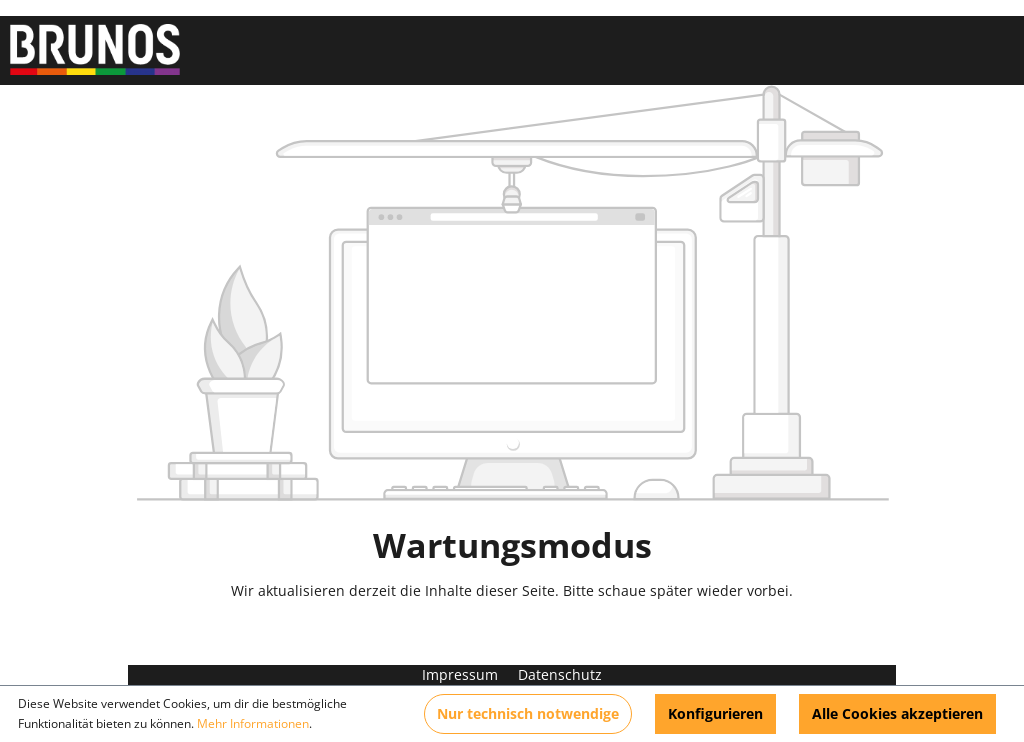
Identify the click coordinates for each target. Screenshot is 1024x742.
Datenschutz (560, 674)
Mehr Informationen (253, 723)
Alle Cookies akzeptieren (897, 713)
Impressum (462, 674)
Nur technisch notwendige (528, 713)
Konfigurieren (715, 713)
